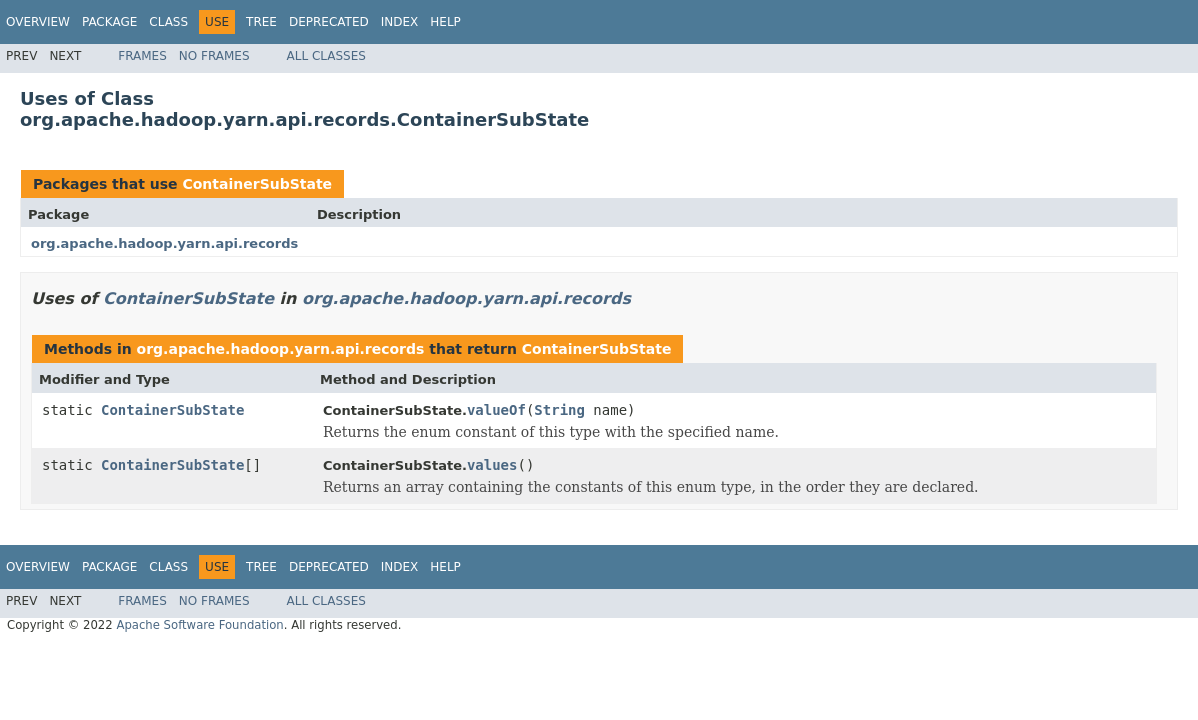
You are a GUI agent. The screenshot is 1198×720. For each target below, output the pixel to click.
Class (168, 22)
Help (445, 22)
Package (109, 22)
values (492, 465)
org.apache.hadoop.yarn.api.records (164, 243)
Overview (38, 22)
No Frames (214, 56)
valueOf (496, 410)
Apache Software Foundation (199, 625)
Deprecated (329, 22)
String (559, 410)
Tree (261, 22)
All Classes (326, 56)
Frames (142, 56)
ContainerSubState (257, 184)
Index (400, 22)
